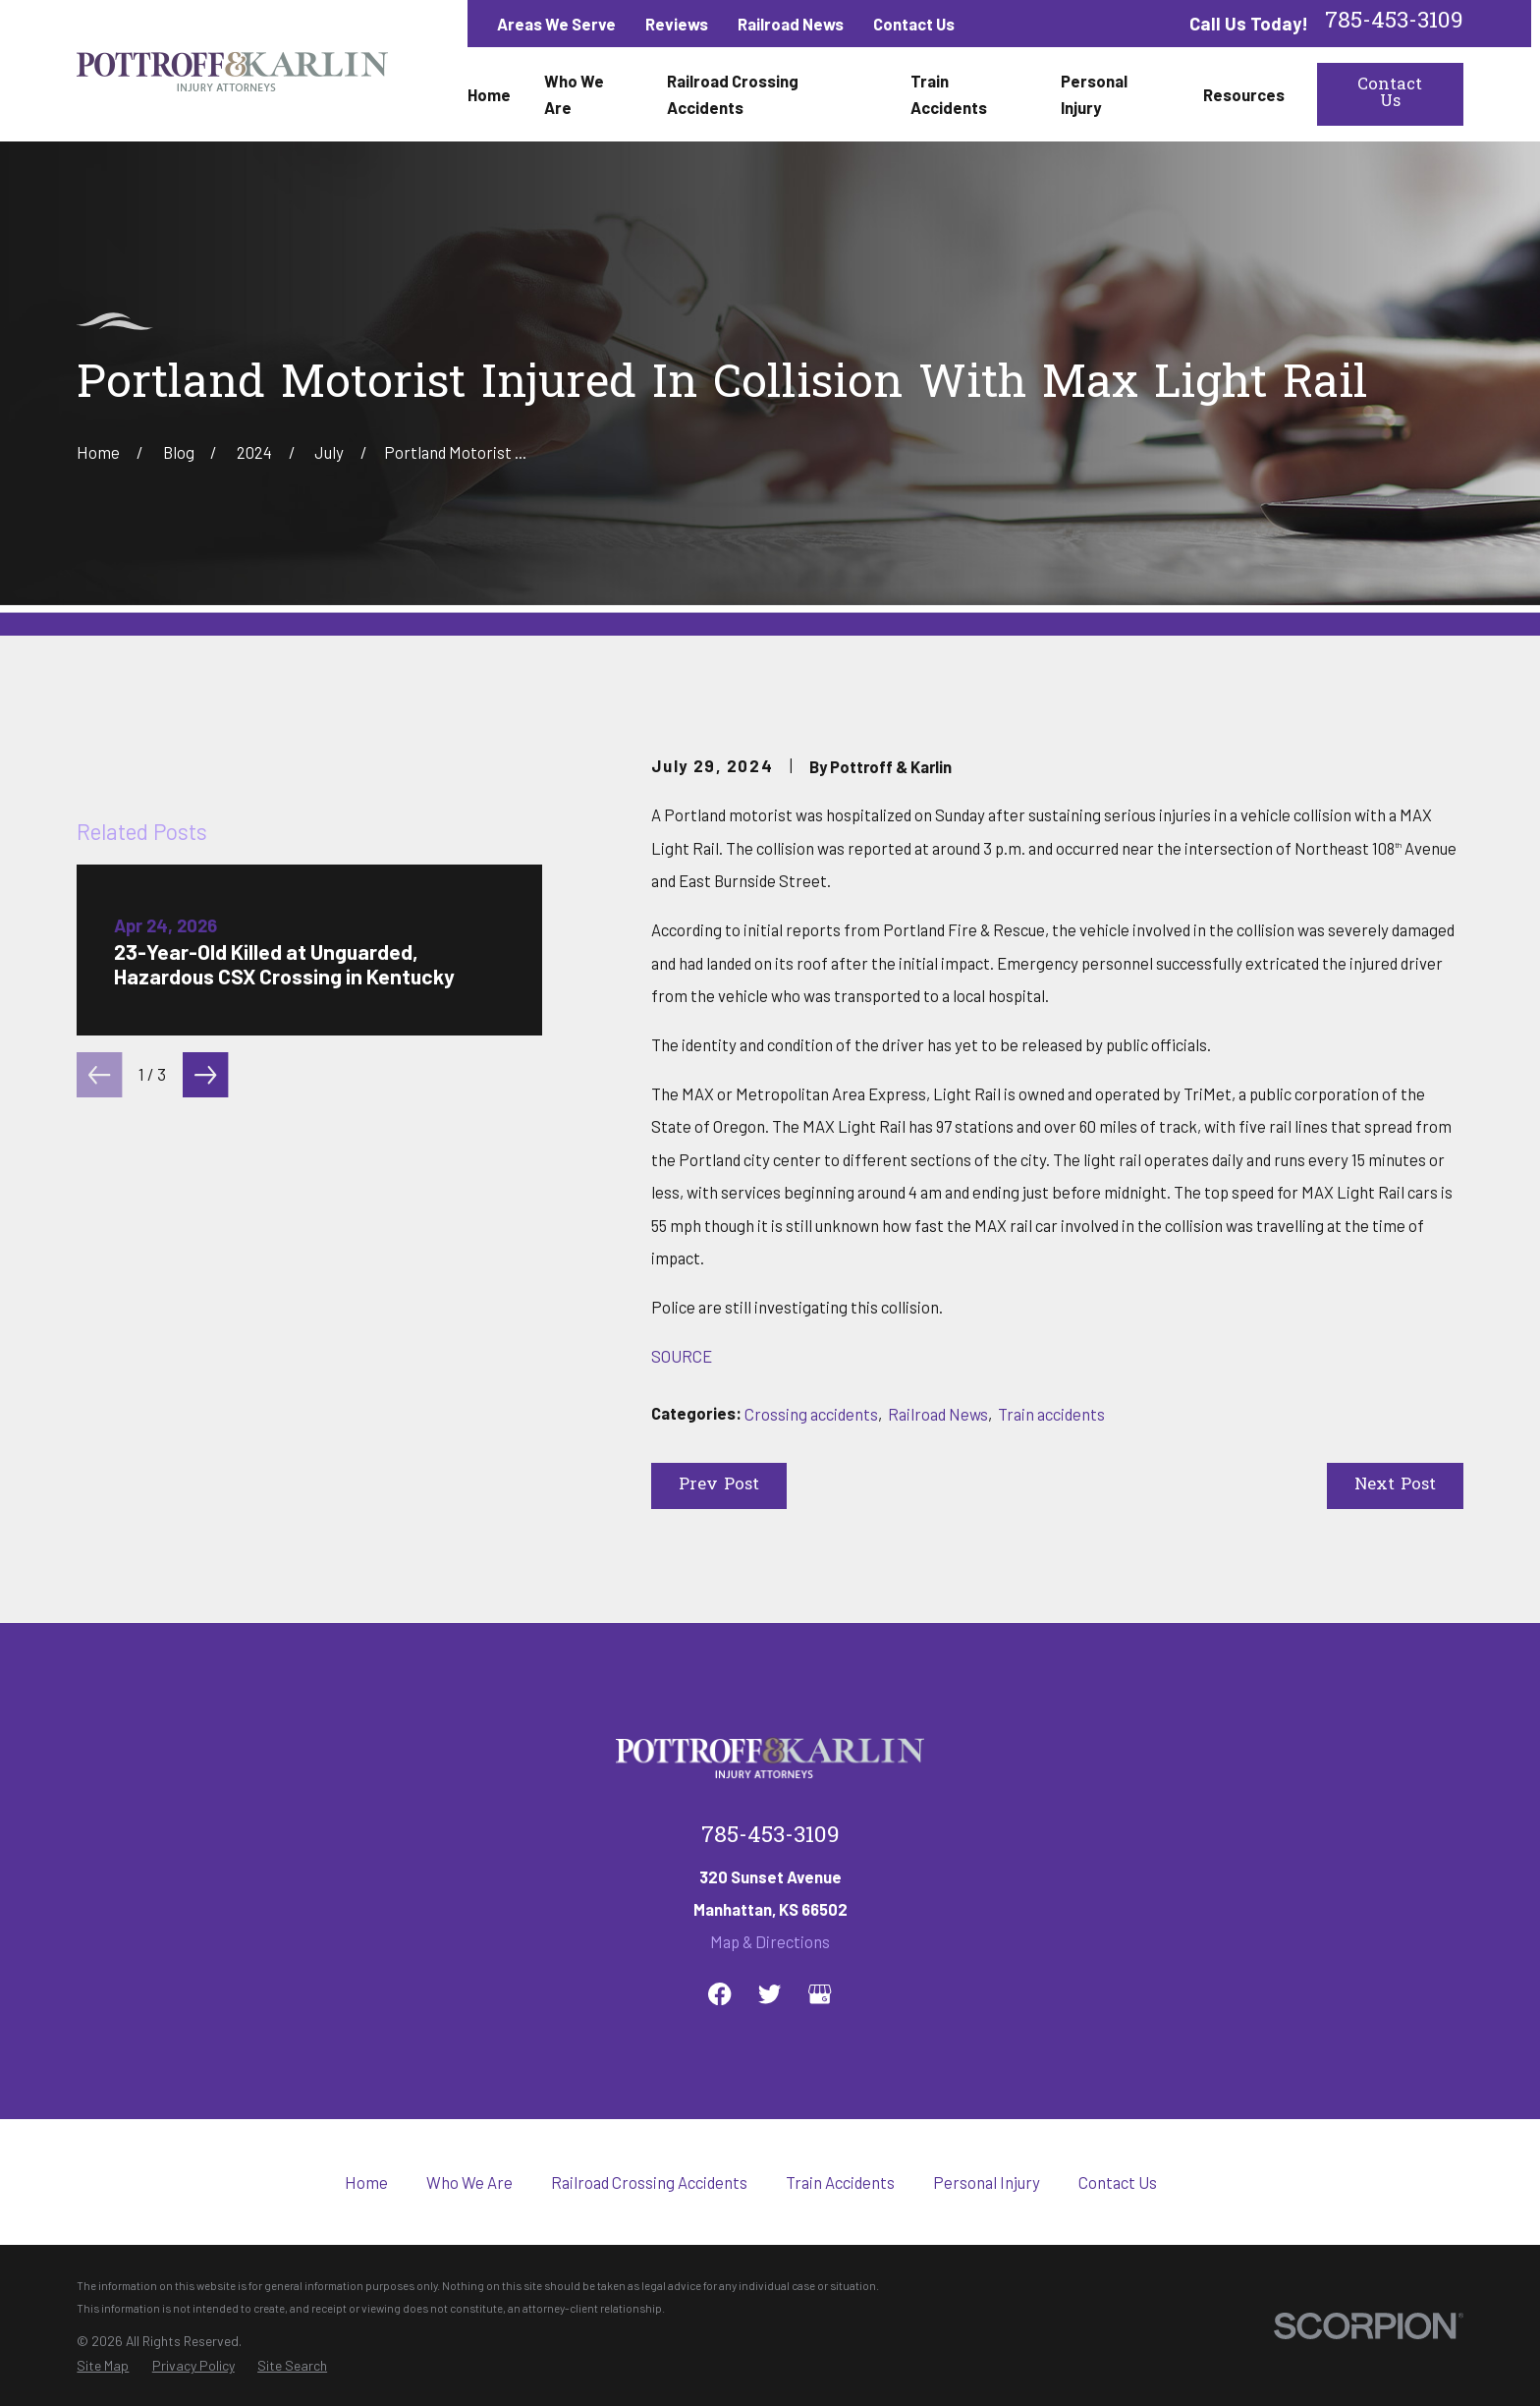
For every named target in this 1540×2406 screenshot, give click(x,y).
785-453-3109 (1394, 23)
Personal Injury (986, 2236)
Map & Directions (770, 1995)
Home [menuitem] (489, 94)
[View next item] (205, 1539)
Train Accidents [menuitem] (948, 94)
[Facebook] (719, 2048)
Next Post (1395, 1485)
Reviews (676, 23)
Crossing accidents (811, 1414)
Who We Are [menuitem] (574, 94)
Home (366, 2236)
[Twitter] (769, 2048)
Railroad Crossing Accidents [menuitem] (732, 94)
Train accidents (1051, 1414)
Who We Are (469, 2236)
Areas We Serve (556, 23)
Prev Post (719, 1485)
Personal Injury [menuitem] (1094, 94)
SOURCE (681, 1356)
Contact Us (914, 23)
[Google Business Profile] (819, 2048)
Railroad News (791, 23)
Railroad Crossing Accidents (649, 2236)
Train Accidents (840, 2236)
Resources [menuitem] (1244, 94)
